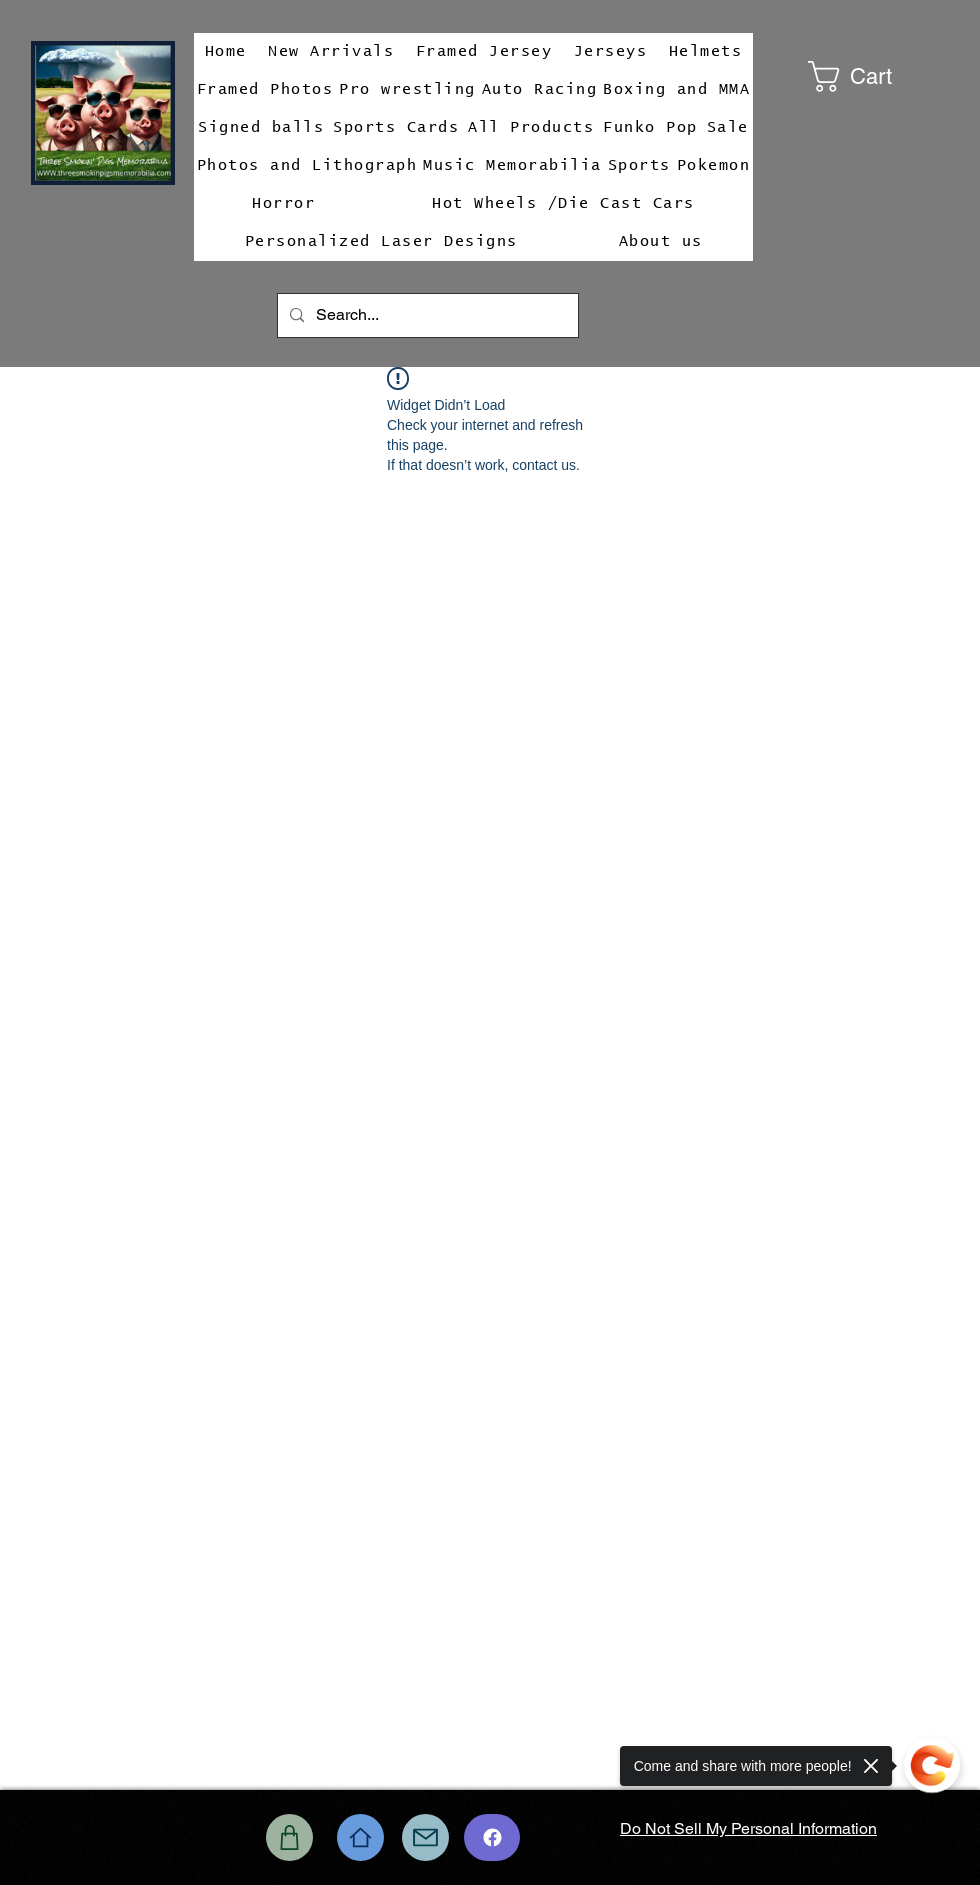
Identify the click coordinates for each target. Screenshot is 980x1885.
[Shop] (289, 1837)
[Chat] (492, 1837)
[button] (879, 76)
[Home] (360, 1837)
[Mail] (425, 1837)
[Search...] (426, 315)
